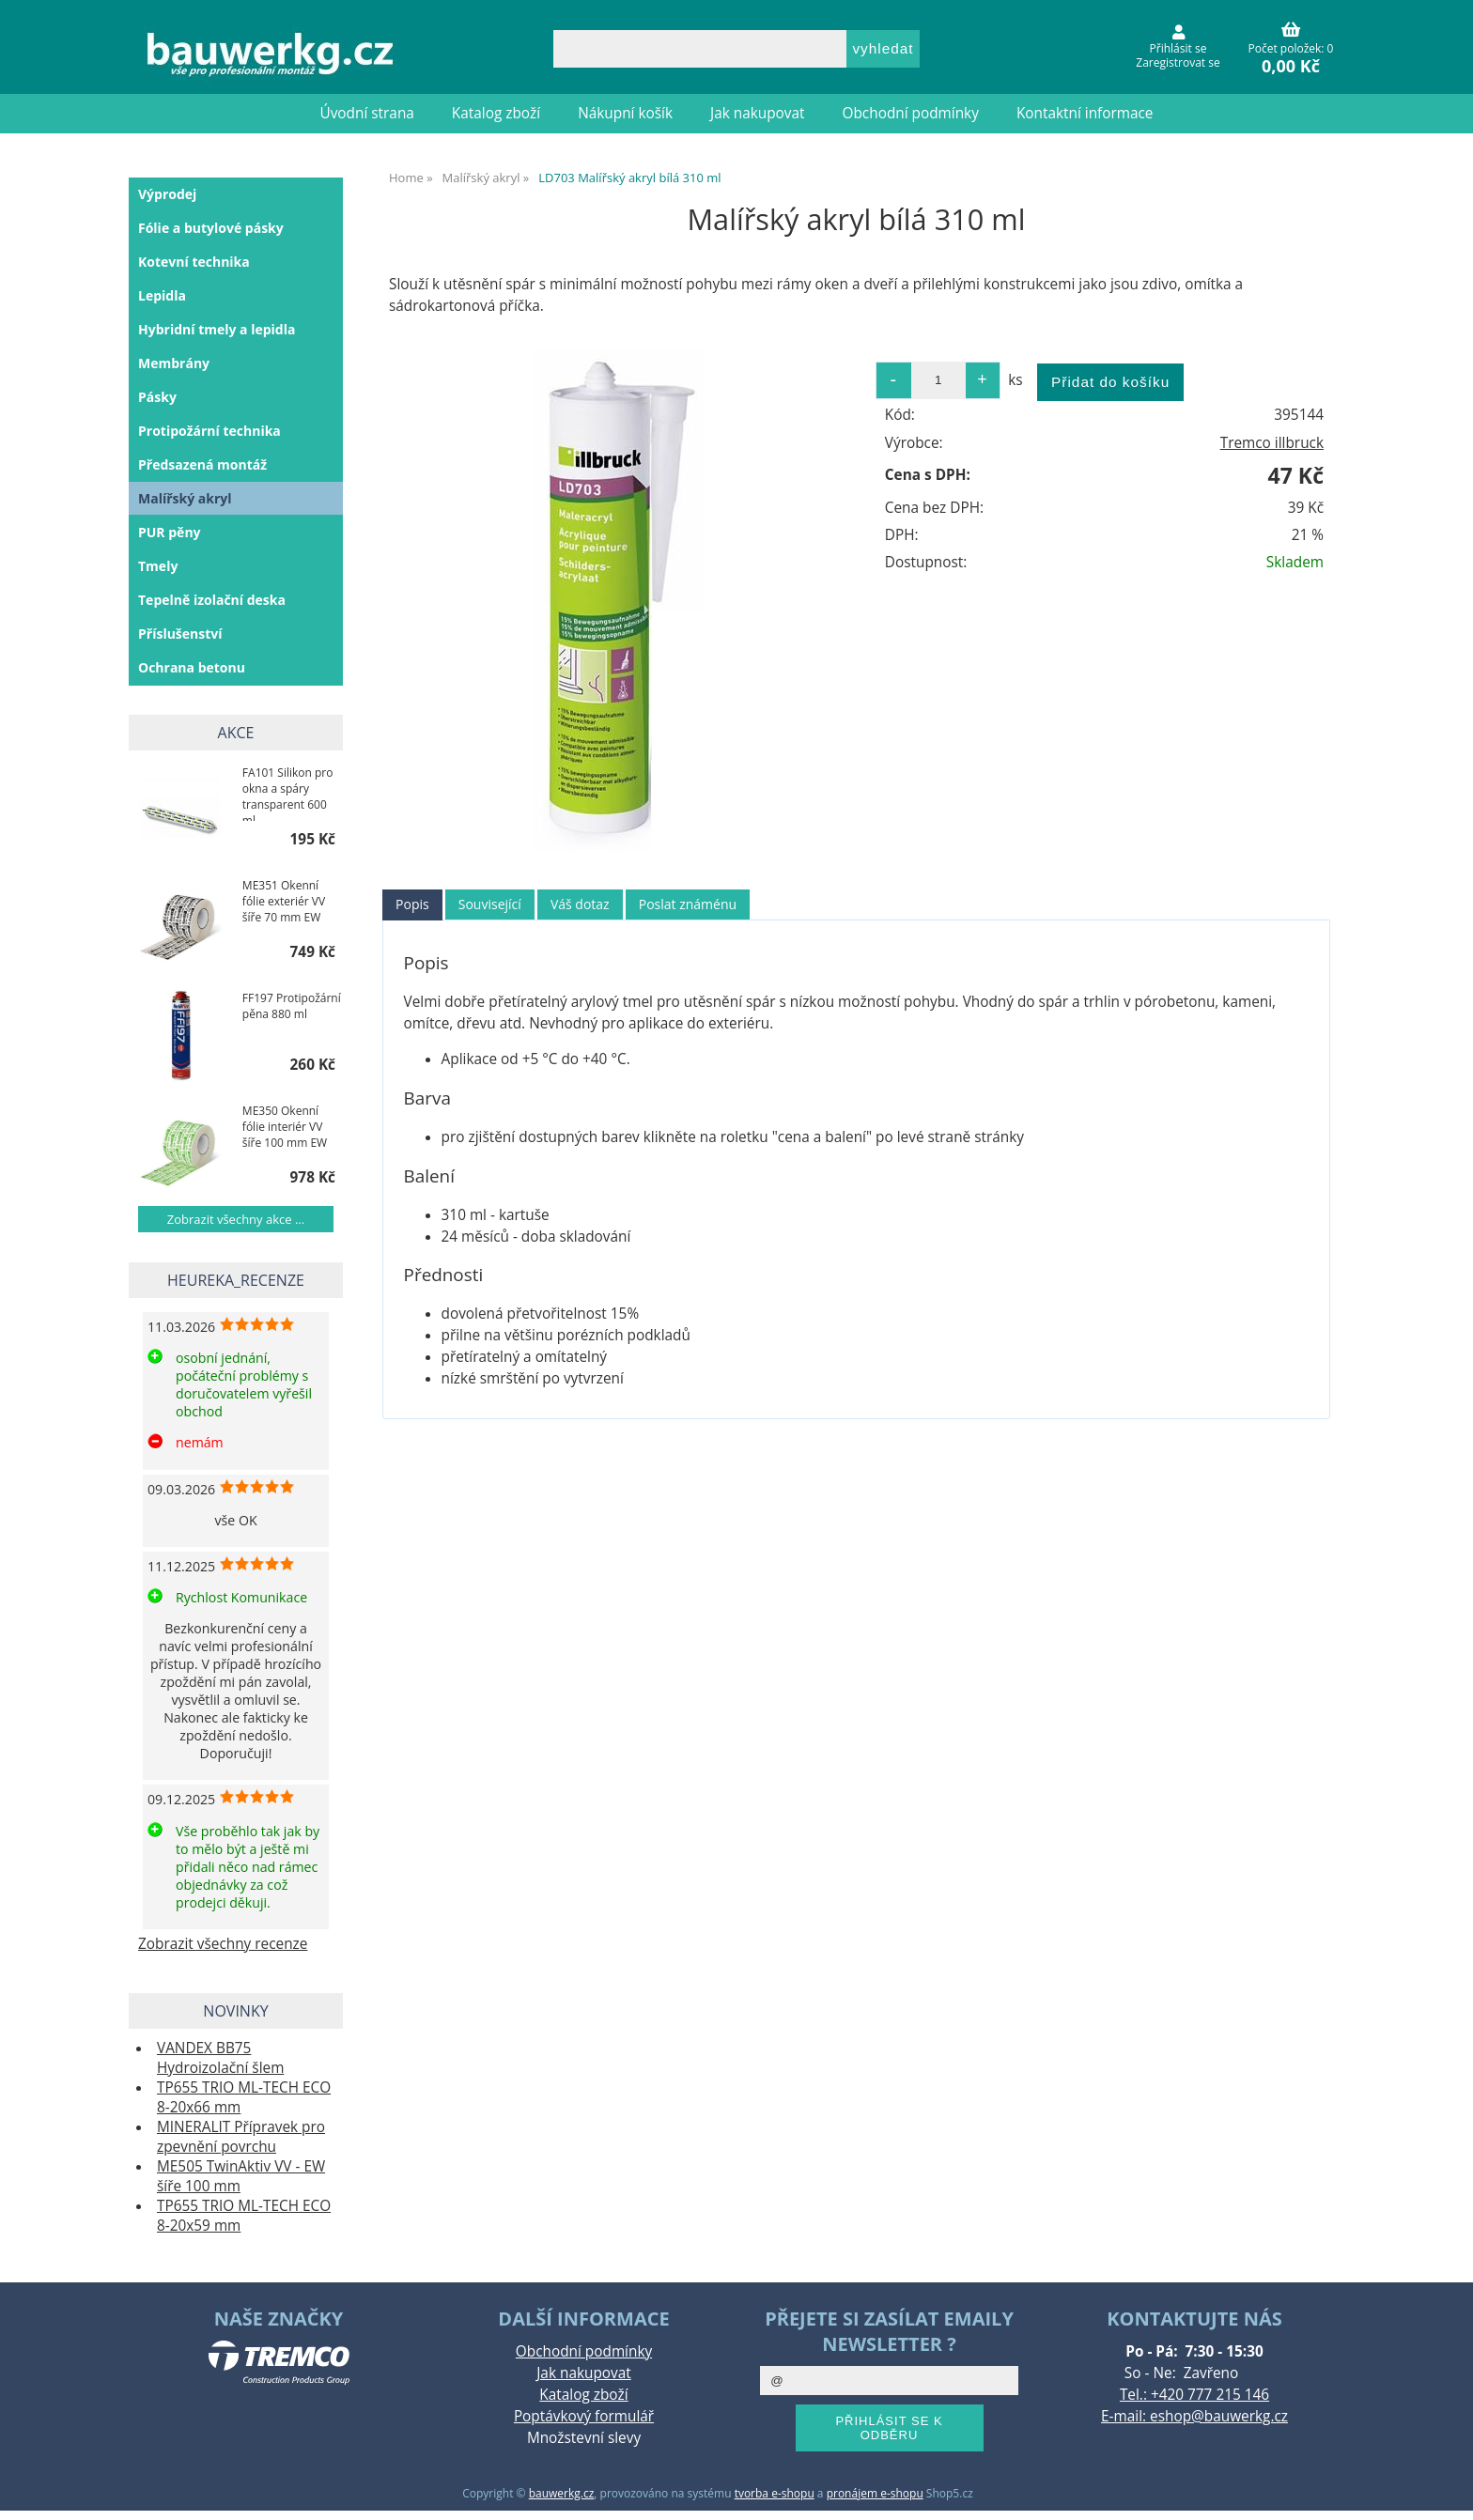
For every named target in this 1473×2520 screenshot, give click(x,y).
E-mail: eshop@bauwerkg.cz (1194, 2416)
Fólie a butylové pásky (211, 228)
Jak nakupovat (757, 113)
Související (489, 904)
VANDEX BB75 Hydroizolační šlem (220, 2058)
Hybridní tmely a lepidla (216, 329)
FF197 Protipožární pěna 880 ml (291, 1006)
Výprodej (167, 194)
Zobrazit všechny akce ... (235, 1219)
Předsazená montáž (202, 464)
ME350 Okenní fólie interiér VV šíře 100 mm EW (284, 1127)
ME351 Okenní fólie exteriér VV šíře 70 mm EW (283, 901)
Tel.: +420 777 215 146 (1194, 2394)
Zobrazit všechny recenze (222, 1944)
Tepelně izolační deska (212, 600)
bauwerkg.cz (562, 2493)
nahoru (1444, 2491)
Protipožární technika (209, 431)
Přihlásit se (1178, 48)
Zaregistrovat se (1177, 62)
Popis (412, 904)
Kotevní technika (194, 262)
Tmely (158, 566)
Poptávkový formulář (584, 2416)
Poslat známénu (687, 904)
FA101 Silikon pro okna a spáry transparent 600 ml (287, 793)
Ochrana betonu (191, 667)
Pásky (157, 397)
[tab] (412, 904)
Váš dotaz (580, 904)
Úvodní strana (367, 113)
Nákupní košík (625, 113)
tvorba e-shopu (774, 2493)
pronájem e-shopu (875, 2493)
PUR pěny (169, 532)
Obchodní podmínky (911, 113)
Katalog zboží (496, 113)
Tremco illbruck (1272, 443)
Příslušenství (180, 633)
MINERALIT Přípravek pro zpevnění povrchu (241, 2137)
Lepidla (162, 295)
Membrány (173, 363)
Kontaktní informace (1085, 113)
